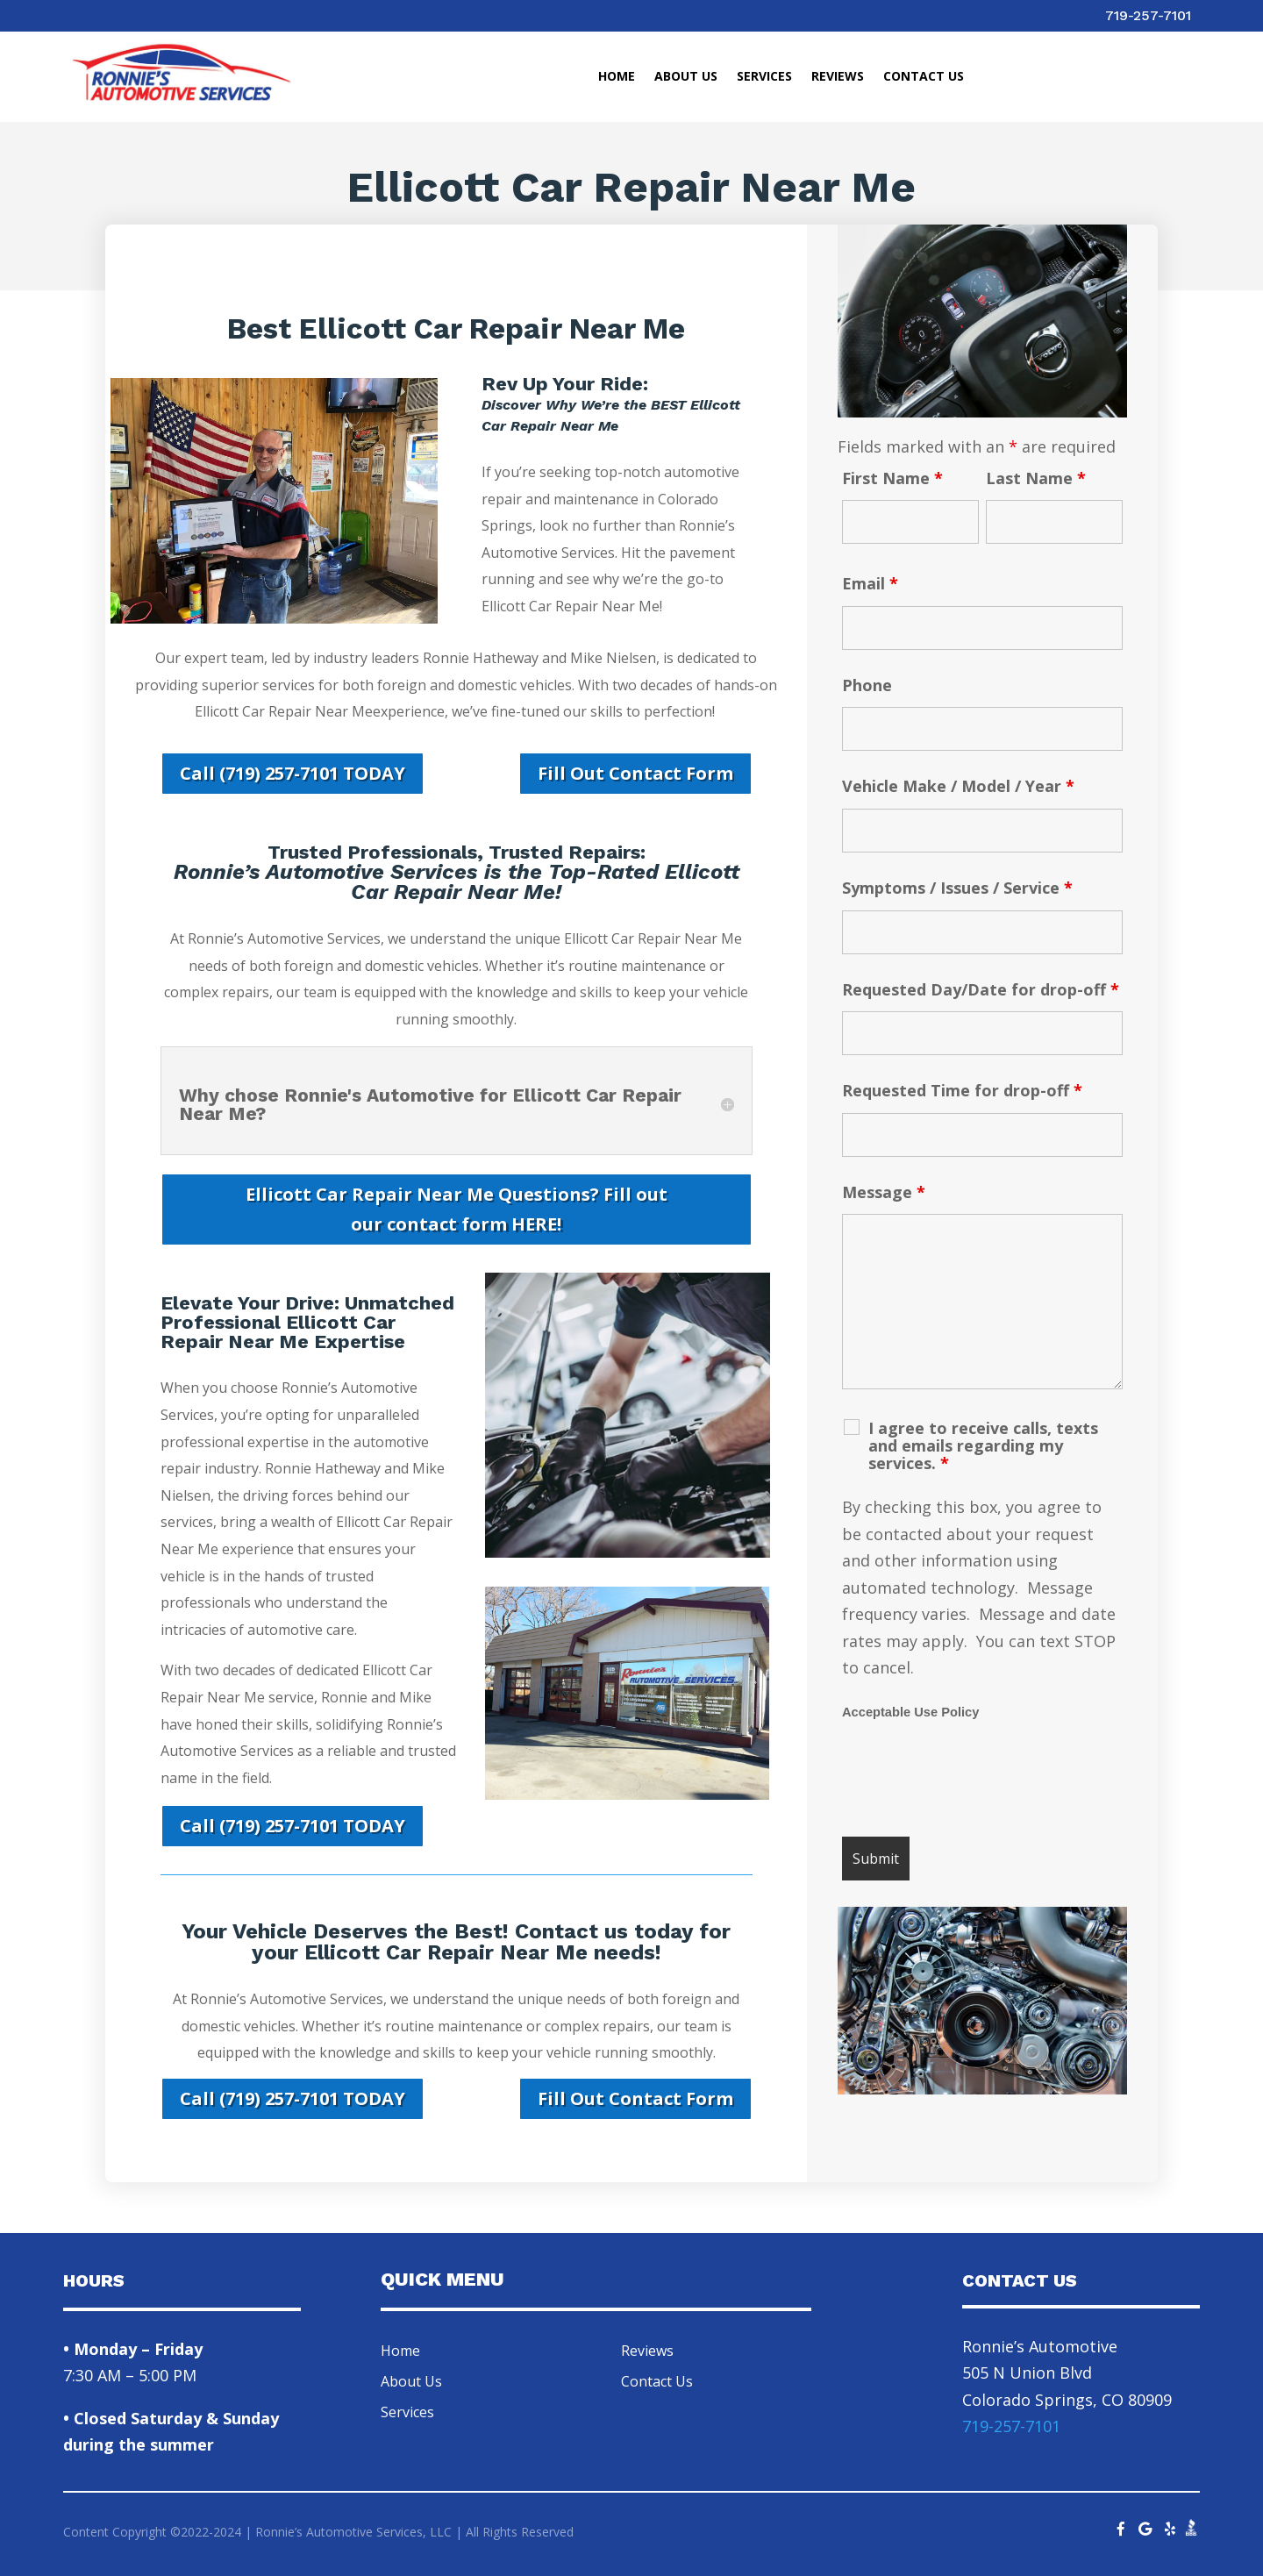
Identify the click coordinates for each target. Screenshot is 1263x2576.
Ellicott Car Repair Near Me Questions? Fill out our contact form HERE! (456, 1209)
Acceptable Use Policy (910, 1712)
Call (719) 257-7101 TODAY (292, 773)
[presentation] (975, 1780)
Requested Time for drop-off (962, 1090)
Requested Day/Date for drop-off (980, 989)
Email (870, 583)
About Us (685, 77)
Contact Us (923, 77)
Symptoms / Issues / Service (957, 887)
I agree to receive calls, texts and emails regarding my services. (983, 1445)
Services (764, 77)
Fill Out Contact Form (635, 773)
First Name (892, 478)
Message (883, 1191)
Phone (867, 685)
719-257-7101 (1148, 15)
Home (616, 77)
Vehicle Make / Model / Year (958, 785)
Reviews (837, 77)
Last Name (1036, 478)
